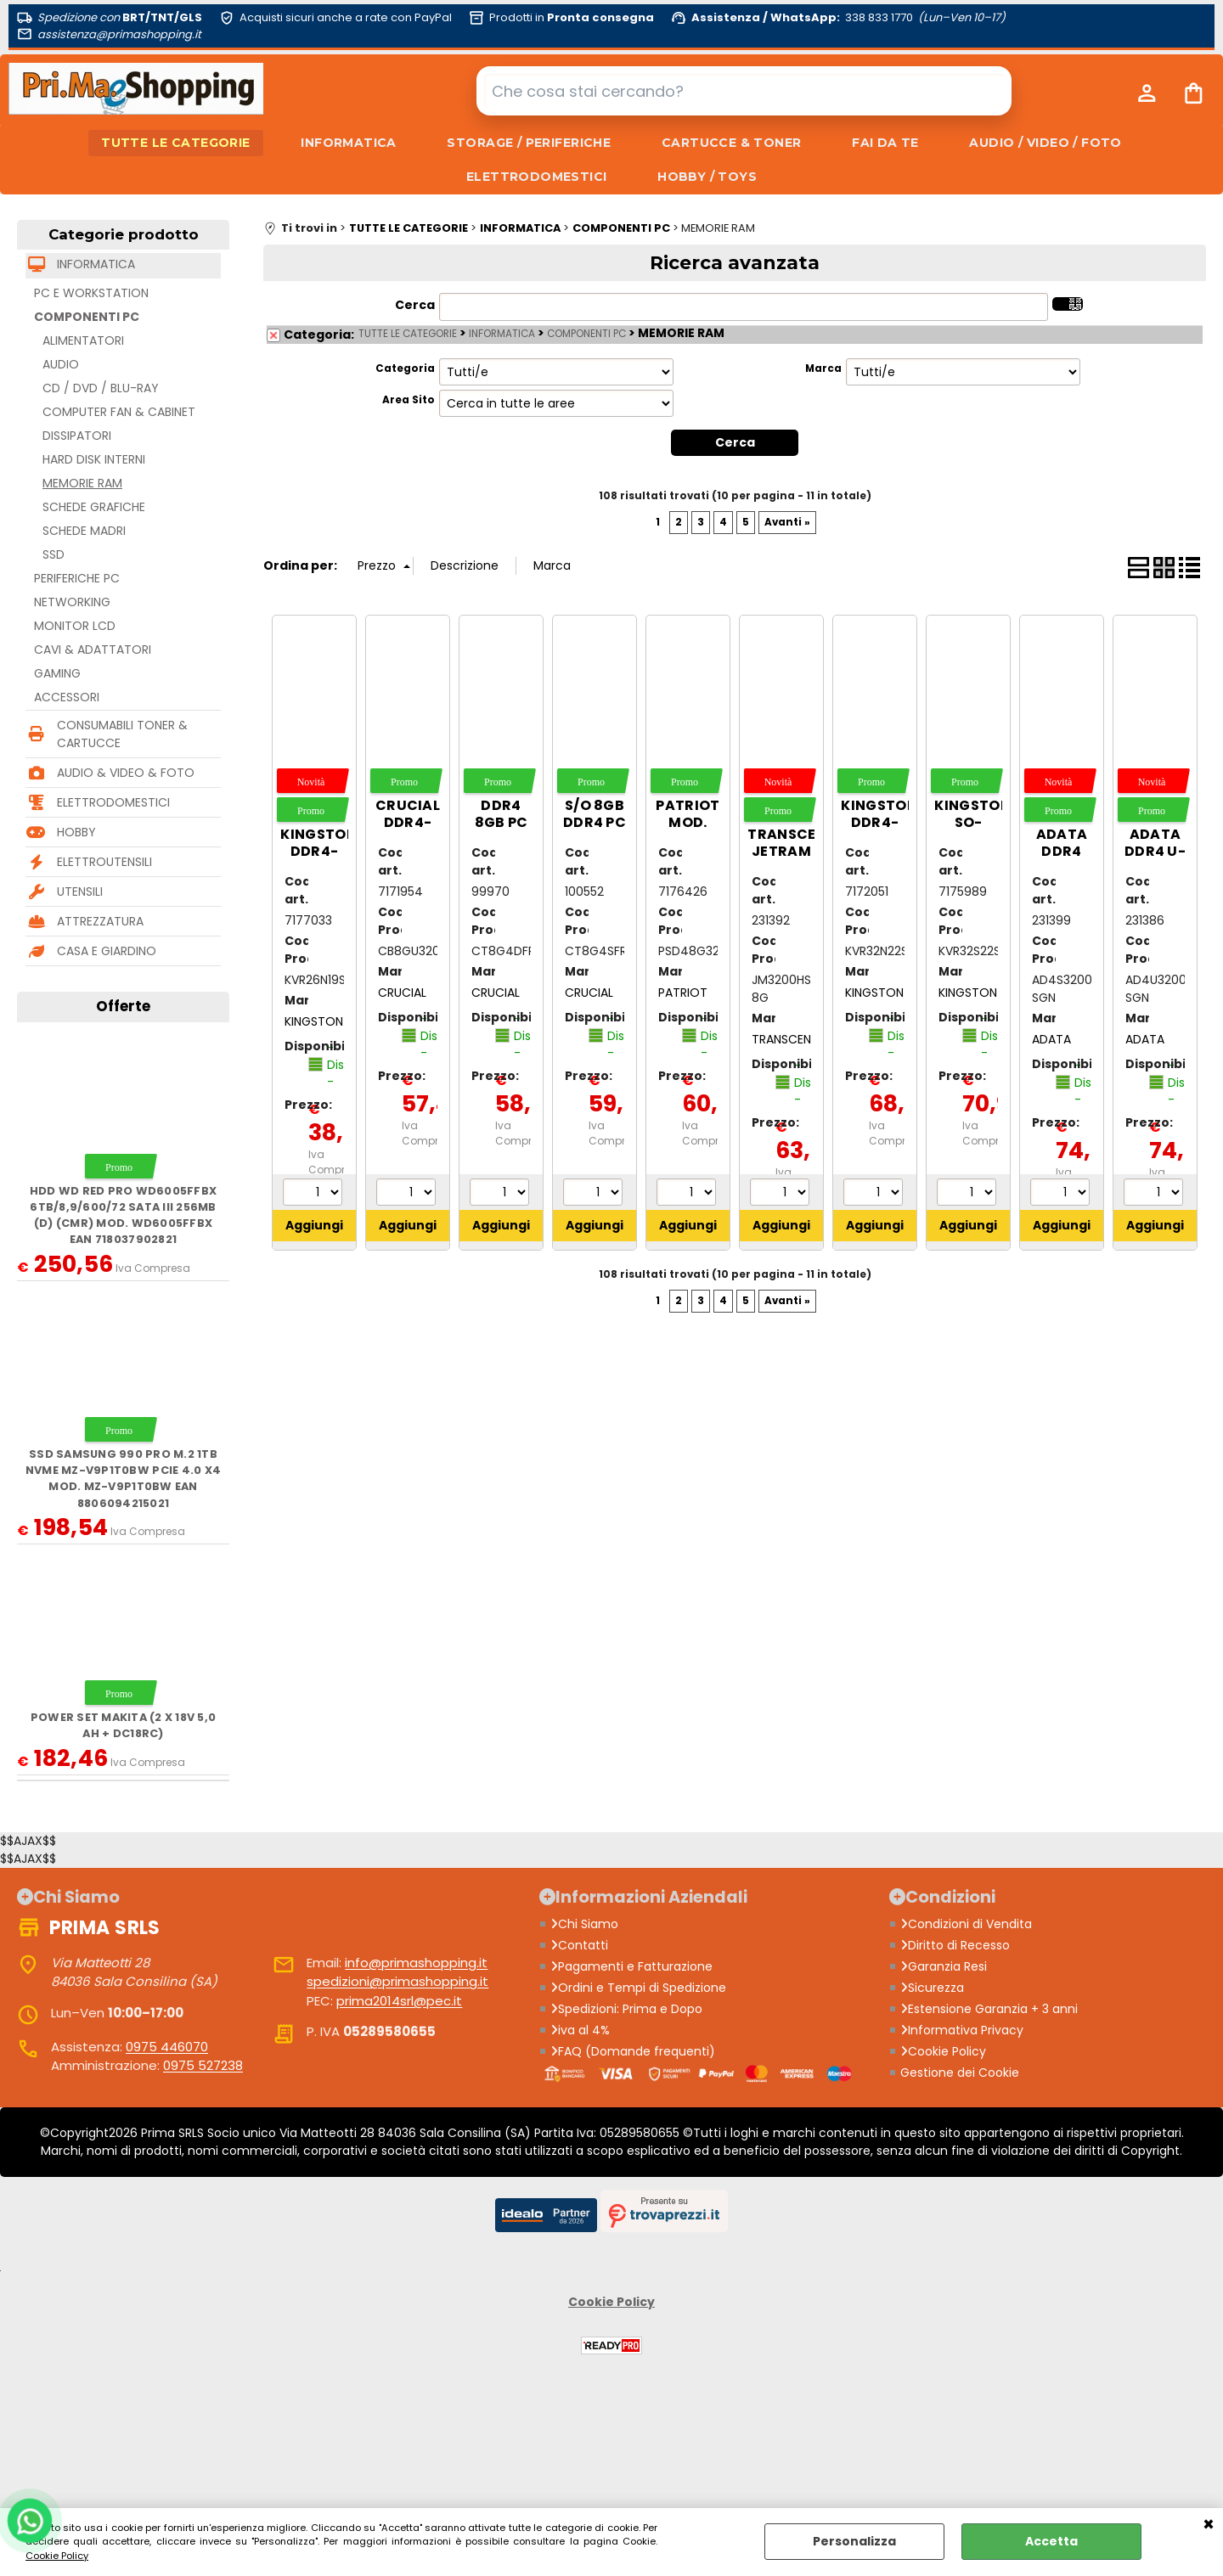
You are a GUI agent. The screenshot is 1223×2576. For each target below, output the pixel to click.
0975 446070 (167, 2047)
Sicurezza (932, 1987)
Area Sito (408, 401)
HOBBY (76, 832)
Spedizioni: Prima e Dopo (626, 2008)
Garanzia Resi (943, 1966)
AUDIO (60, 365)
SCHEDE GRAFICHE (93, 507)
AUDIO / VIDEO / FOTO (1047, 142)
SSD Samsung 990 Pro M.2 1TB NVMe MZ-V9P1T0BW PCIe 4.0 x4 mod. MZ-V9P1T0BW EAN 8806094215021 (123, 1478)
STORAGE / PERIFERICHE (529, 142)
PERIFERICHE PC (77, 579)
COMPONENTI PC (86, 317)
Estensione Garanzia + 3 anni (989, 2008)
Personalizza (854, 2541)
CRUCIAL (402, 992)
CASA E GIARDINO (106, 951)
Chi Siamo (584, 1923)
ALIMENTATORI (83, 341)
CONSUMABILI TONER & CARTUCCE (122, 734)
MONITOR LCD (75, 626)
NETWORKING (72, 602)
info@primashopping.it (416, 1962)
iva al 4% (580, 2030)
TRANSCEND (786, 1039)
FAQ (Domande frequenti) (632, 2051)
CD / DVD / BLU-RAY (100, 388)
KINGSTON (314, 1021)
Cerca (415, 305)
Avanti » (787, 522)
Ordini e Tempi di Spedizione (638, 1987)
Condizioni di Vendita (966, 1923)
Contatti (579, 1945)
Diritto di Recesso (955, 1945)
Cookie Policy (56, 2555)
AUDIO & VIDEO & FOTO (125, 773)
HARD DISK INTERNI (93, 460)
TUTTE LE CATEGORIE (175, 142)
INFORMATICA (349, 142)
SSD (53, 555)
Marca (823, 369)
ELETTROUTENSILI (104, 862)
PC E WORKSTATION (91, 293)
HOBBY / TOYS (707, 177)
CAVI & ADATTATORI (92, 650)
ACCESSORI (66, 697)
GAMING (57, 674)
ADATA (1051, 1039)
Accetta (1051, 2541)
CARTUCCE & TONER (732, 142)
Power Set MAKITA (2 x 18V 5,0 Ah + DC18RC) (123, 1726)
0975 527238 (203, 2066)
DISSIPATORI (76, 436)
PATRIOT (682, 992)
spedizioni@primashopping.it (397, 1982)
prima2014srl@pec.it (399, 2001)
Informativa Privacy (961, 2030)
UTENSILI (80, 892)
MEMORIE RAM (82, 483)
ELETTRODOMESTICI (536, 177)
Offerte (123, 1007)
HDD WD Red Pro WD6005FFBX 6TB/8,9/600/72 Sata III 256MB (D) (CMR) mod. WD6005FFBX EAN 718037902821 (123, 1215)
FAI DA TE (886, 142)
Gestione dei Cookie (959, 2072)
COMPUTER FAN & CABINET (118, 412)
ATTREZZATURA (100, 922)
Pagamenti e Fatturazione (631, 1966)
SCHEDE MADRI (84, 531)
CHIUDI (1209, 2525)
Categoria (405, 369)
